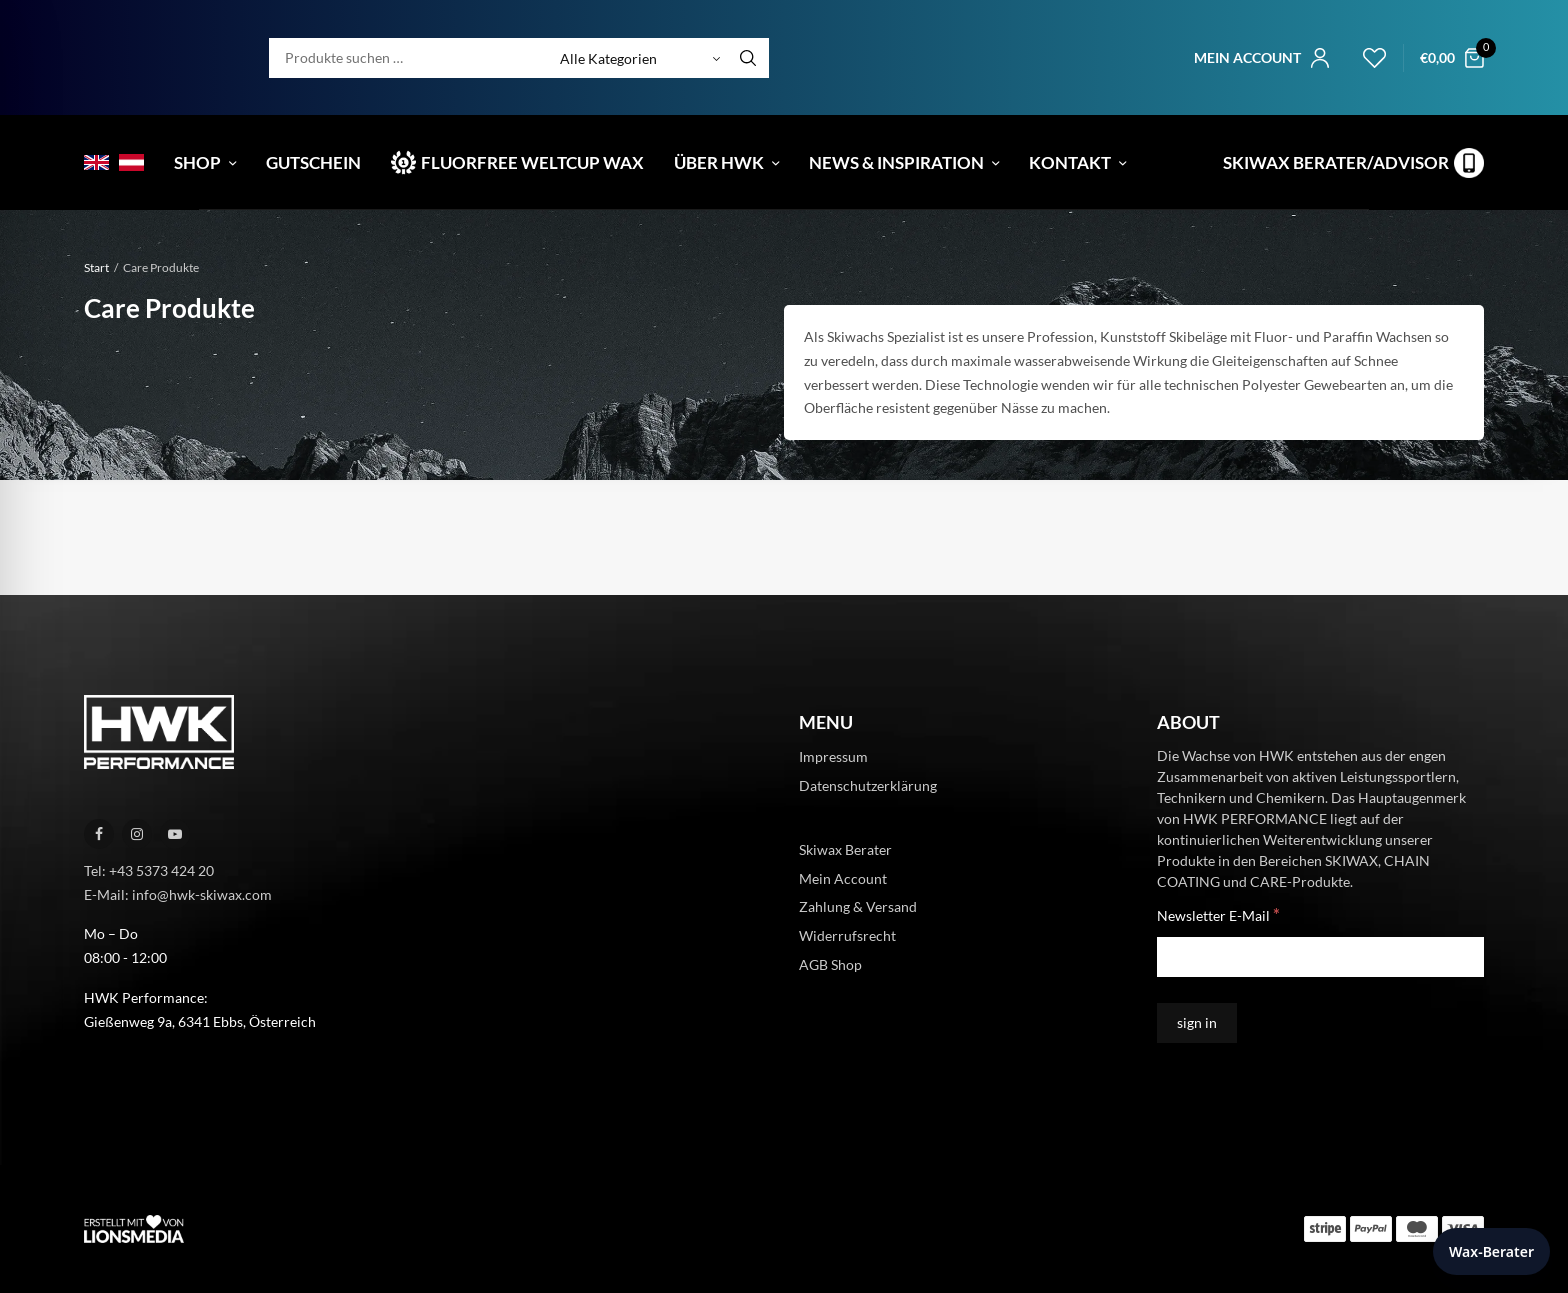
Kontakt (1070, 162)
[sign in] (1197, 1023)
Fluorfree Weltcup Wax (532, 162)
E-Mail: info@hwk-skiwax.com (178, 893)
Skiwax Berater (845, 848)
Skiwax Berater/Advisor (1336, 162)
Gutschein (313, 162)
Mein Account (843, 877)
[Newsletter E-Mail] (1321, 957)
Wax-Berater (1491, 1251)
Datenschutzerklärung (868, 785)
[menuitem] (96, 162)
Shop (197, 162)
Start (96, 267)
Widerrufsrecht (847, 935)
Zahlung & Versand (858, 906)
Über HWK (719, 162)
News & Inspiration (896, 162)
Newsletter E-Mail (1218, 914)
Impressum (833, 756)
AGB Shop (830, 964)
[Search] (748, 58)
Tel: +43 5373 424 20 (149, 870)
